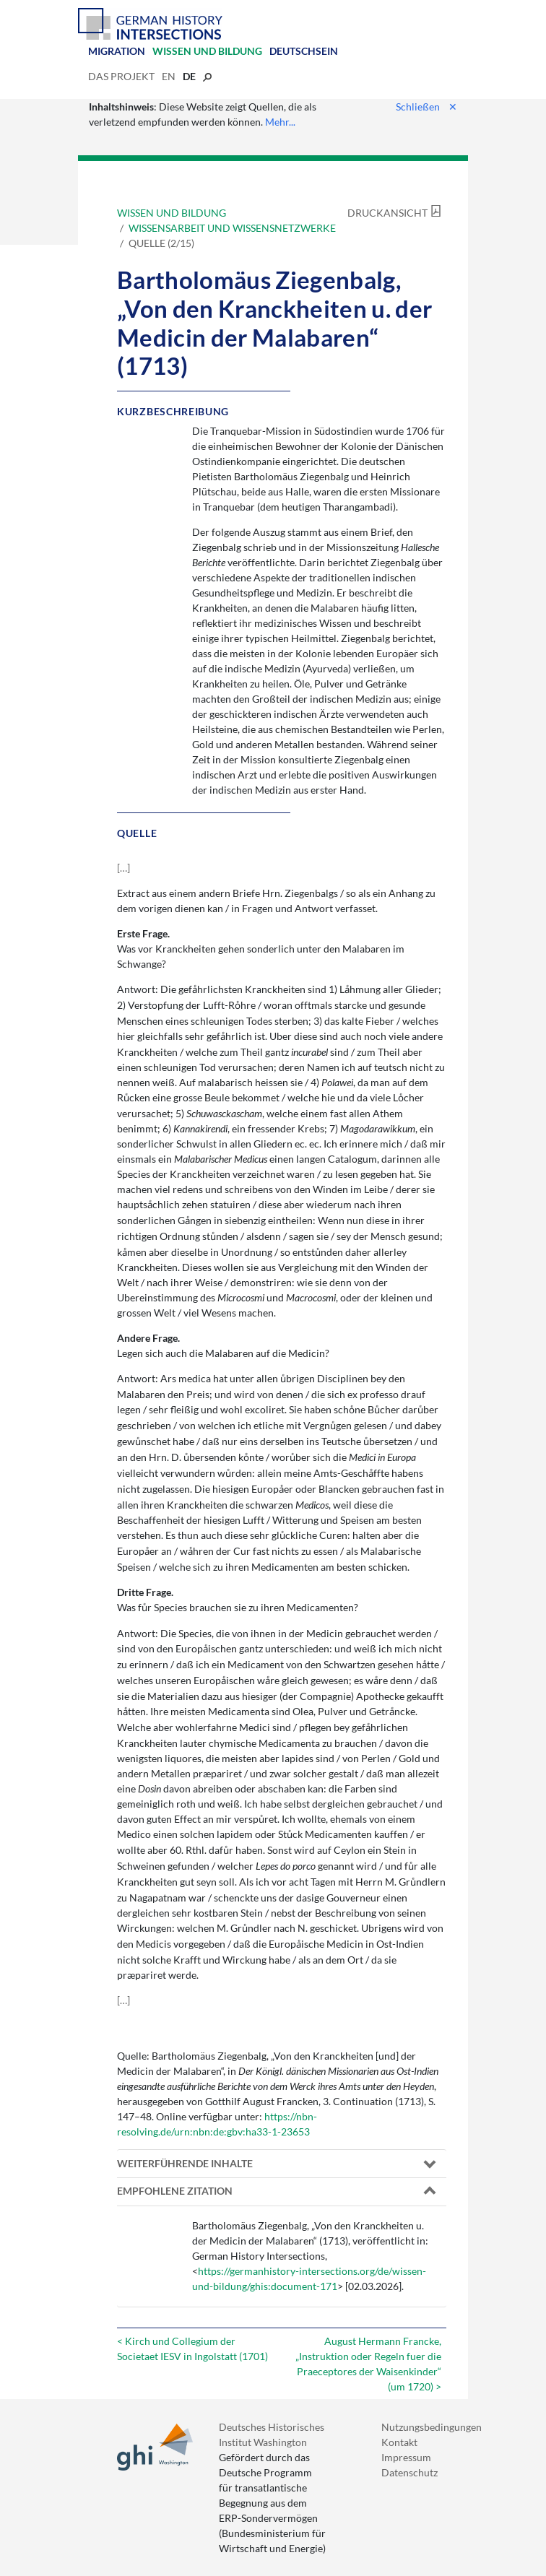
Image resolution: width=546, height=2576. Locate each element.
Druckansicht (387, 213)
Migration (116, 51)
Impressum (406, 2457)
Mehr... (280, 122)
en (169, 76)
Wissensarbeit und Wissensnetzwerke (232, 228)
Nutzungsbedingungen (431, 2427)
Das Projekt (121, 76)
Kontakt (399, 2442)
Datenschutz (409, 2472)
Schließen (426, 106)
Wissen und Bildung (207, 51)
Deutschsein (303, 51)
